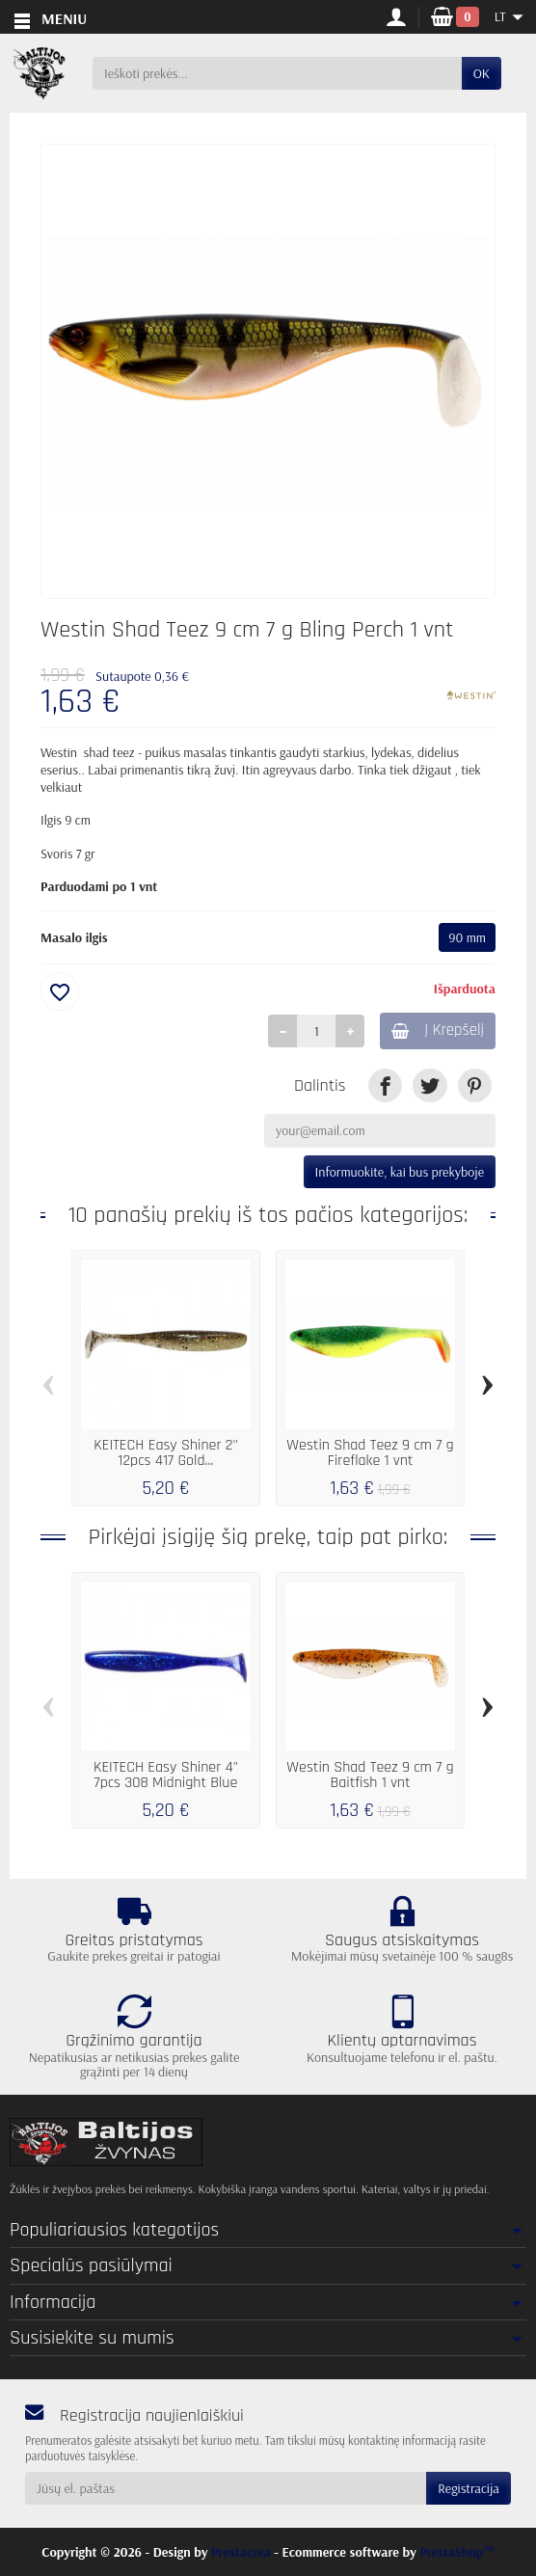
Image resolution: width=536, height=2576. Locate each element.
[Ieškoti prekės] (277, 73)
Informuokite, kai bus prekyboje (399, 1171)
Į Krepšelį (437, 1030)
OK (481, 73)
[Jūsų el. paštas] (225, 2488)
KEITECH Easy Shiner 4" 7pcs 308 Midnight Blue (166, 1775)
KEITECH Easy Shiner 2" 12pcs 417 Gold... (166, 1453)
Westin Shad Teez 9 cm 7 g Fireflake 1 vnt (369, 1453)
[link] (385, 1085)
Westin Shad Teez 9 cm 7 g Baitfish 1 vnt (369, 1775)
